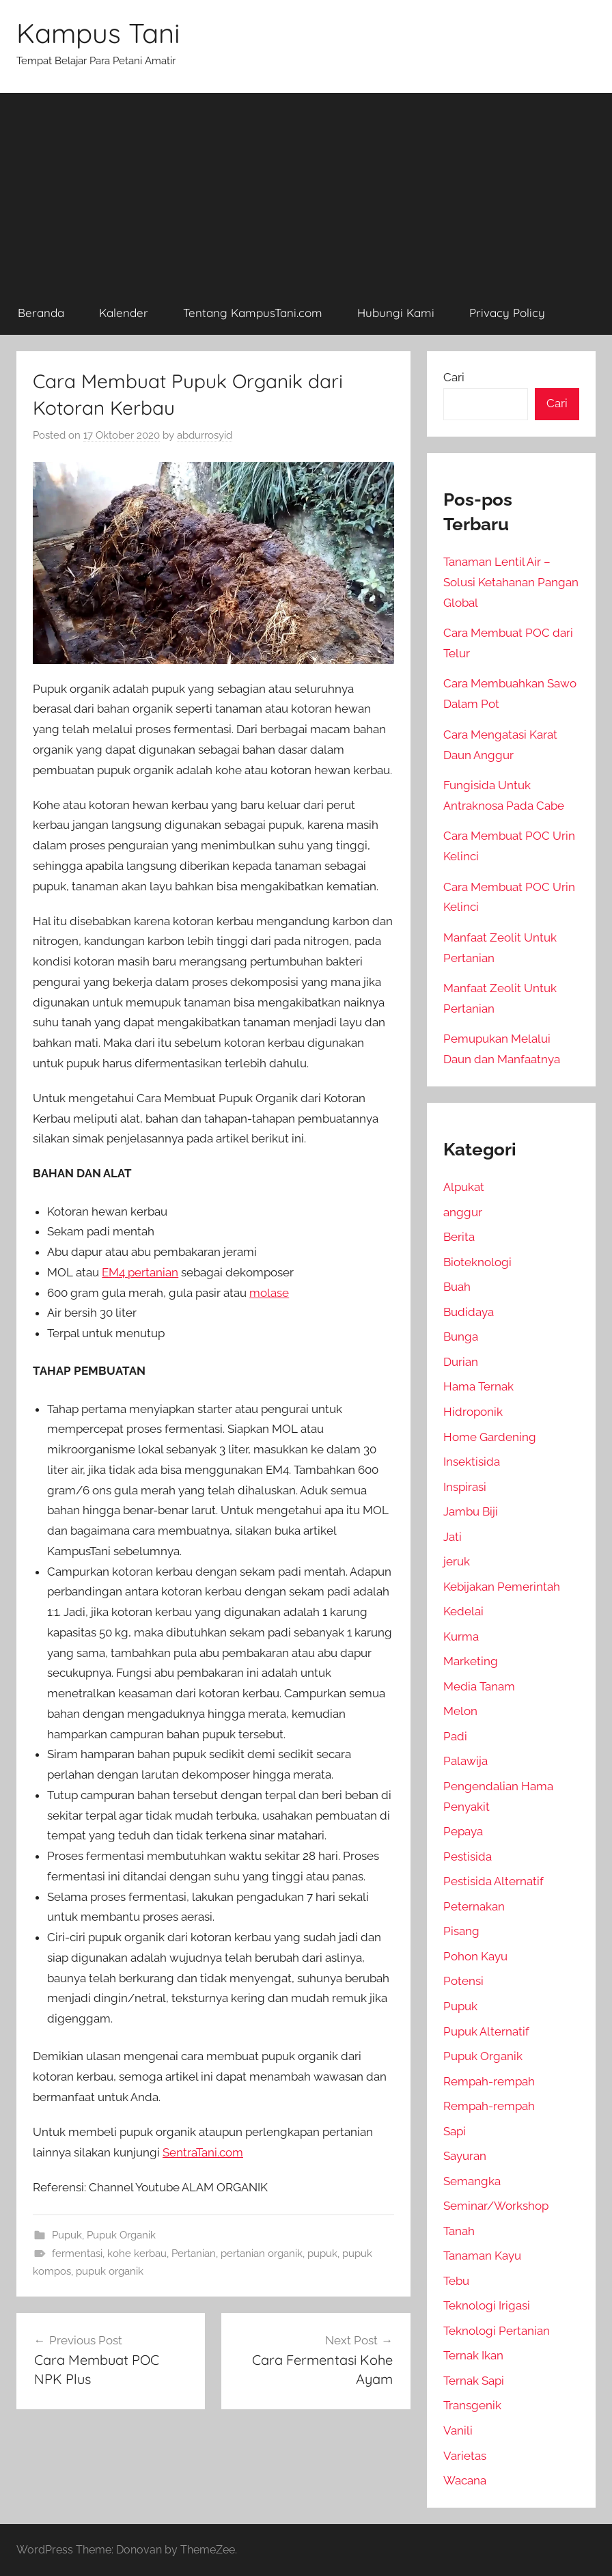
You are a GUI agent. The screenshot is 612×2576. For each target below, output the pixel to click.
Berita (459, 1237)
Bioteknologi (477, 1262)
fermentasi (77, 2253)
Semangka (472, 2181)
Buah (457, 1286)
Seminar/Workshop (495, 2205)
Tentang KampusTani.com (252, 312)
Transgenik (472, 2405)
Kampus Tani (98, 33)
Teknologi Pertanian (496, 2331)
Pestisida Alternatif (493, 1881)
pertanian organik (262, 2253)
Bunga (460, 1336)
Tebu (456, 2281)
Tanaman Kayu (482, 2255)
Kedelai (463, 1611)
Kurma (461, 1636)
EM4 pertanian (140, 1272)
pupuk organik (109, 2271)
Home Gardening (489, 1437)
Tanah (459, 2231)
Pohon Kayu (475, 1956)
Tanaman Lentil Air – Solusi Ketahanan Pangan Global (511, 582)
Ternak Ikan (473, 2355)
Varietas (464, 2456)
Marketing (470, 1661)
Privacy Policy (507, 312)
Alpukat (463, 1187)
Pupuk (67, 2235)
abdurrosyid (204, 435)
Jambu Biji (470, 1511)
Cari (453, 377)
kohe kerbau (137, 2253)
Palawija (465, 1761)
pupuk (322, 2253)
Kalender (123, 312)
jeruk (456, 1561)
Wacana (464, 2480)
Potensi (463, 1981)
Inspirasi (464, 1487)
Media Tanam (479, 1686)
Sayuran (464, 2156)
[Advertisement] (306, 188)
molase (269, 1293)
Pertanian (193, 2253)
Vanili (458, 2430)
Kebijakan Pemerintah (501, 1586)
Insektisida (471, 1461)
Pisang (461, 1931)
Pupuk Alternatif (486, 2031)
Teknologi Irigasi (486, 2305)
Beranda (41, 312)
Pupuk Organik (121, 2235)
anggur (462, 1212)
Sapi (454, 2131)
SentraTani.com (203, 2152)
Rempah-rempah (489, 2081)
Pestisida (467, 1856)
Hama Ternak (478, 1386)
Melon (460, 1711)
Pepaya (463, 1831)
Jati (452, 1537)
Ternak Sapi (473, 2380)
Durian (460, 1362)
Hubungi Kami (395, 312)
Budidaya (468, 1312)
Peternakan (474, 1906)
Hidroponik (473, 1412)
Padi (455, 1736)
